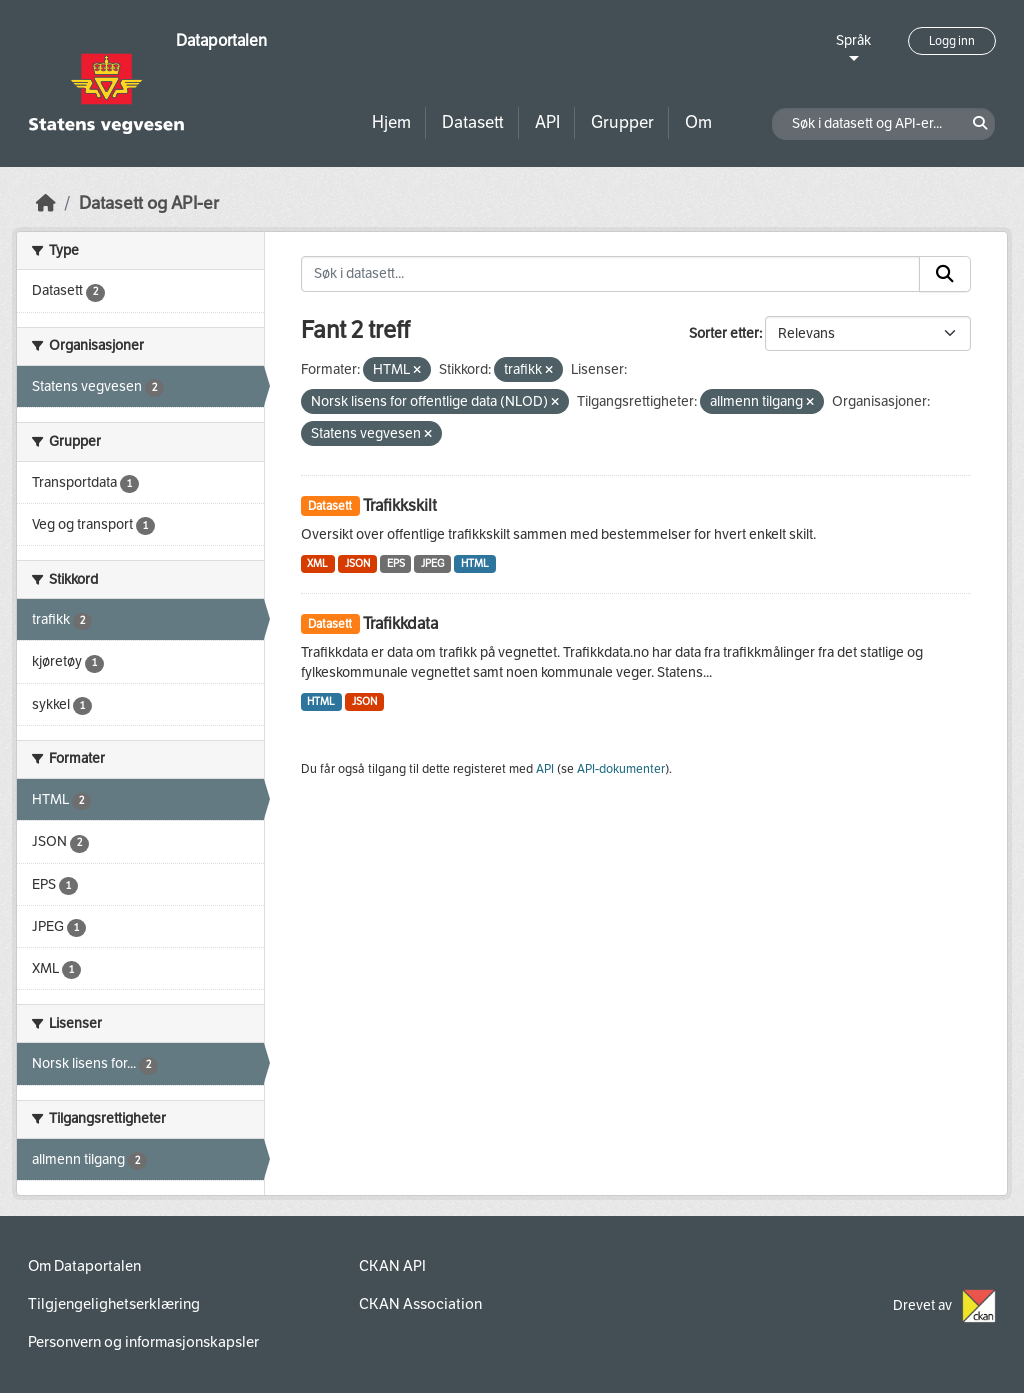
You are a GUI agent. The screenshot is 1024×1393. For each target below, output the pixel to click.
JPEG (432, 563)
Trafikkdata (400, 623)
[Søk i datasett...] (611, 274)
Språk (853, 40)
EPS (396, 563)
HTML (475, 563)
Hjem (391, 122)
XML (317, 563)
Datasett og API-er (149, 203)
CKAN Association (420, 1304)
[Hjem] (46, 203)
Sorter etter (724, 333)
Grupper (622, 122)
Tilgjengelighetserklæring (114, 1304)
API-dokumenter (621, 769)
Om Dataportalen (84, 1266)
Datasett (473, 122)
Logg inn (952, 41)
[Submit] (945, 274)
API (547, 122)
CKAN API (392, 1266)
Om (698, 122)
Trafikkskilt (400, 505)
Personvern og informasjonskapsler (143, 1342)
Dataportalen (221, 40)
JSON (357, 563)
